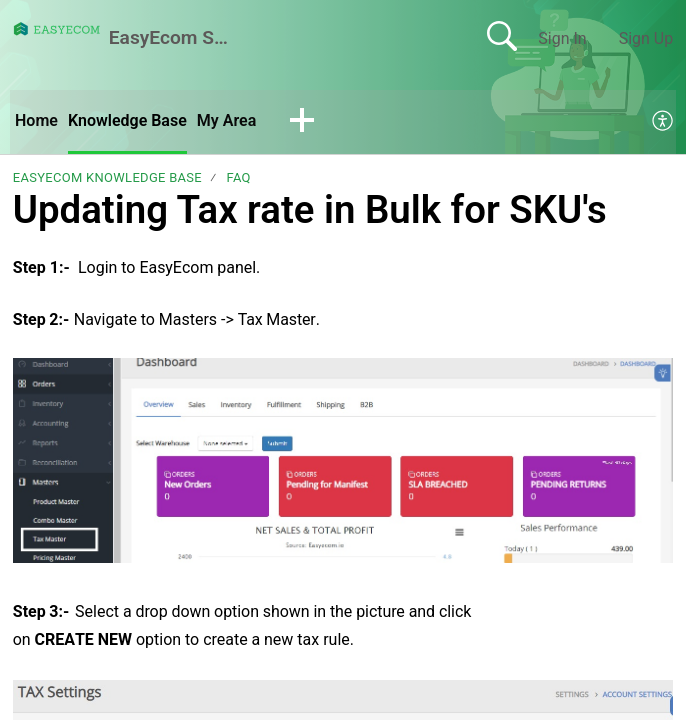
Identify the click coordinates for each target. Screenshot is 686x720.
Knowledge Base (127, 120)
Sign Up (646, 38)
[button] (302, 122)
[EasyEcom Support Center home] (57, 29)
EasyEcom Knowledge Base (107, 177)
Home (36, 120)
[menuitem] (663, 122)
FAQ (238, 177)
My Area (226, 120)
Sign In (562, 38)
